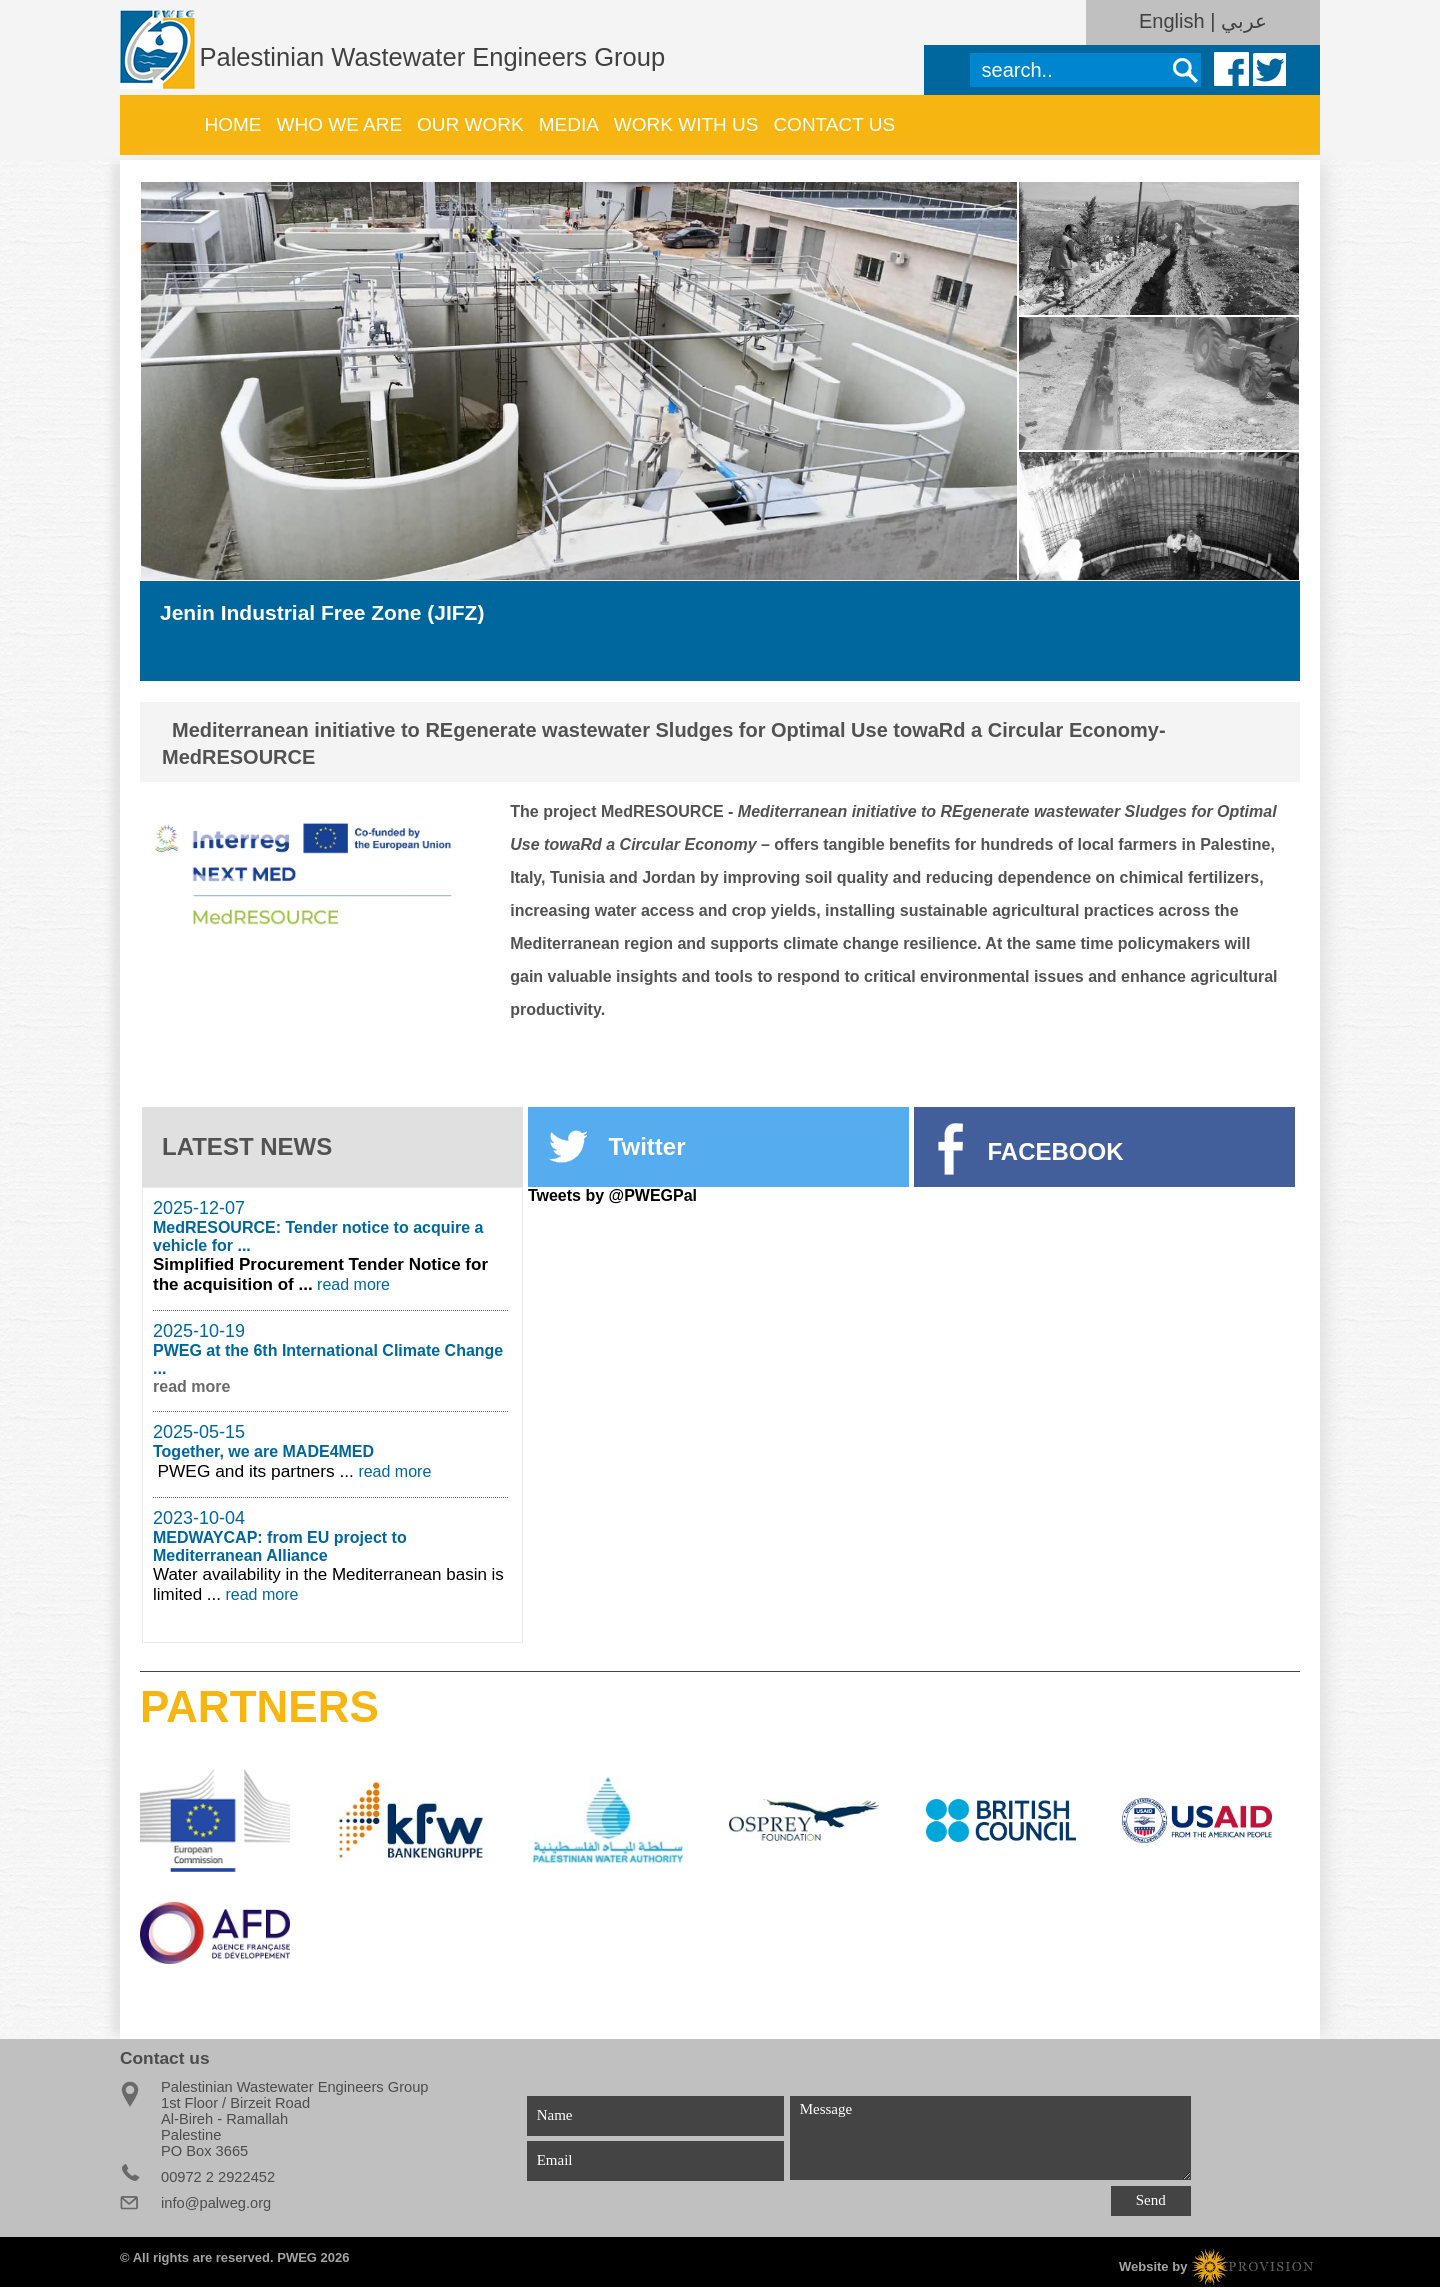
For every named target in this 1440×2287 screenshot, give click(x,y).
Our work (470, 124)
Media (569, 124)
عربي (1244, 21)
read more (353, 1284)
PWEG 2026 (312, 2257)
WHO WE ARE (339, 124)
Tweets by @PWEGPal (612, 1195)
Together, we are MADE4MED (263, 1451)
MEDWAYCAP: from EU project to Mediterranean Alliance (280, 1546)
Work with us (686, 124)
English (1174, 21)
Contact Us (834, 124)
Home (233, 124)
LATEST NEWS (247, 1146)
